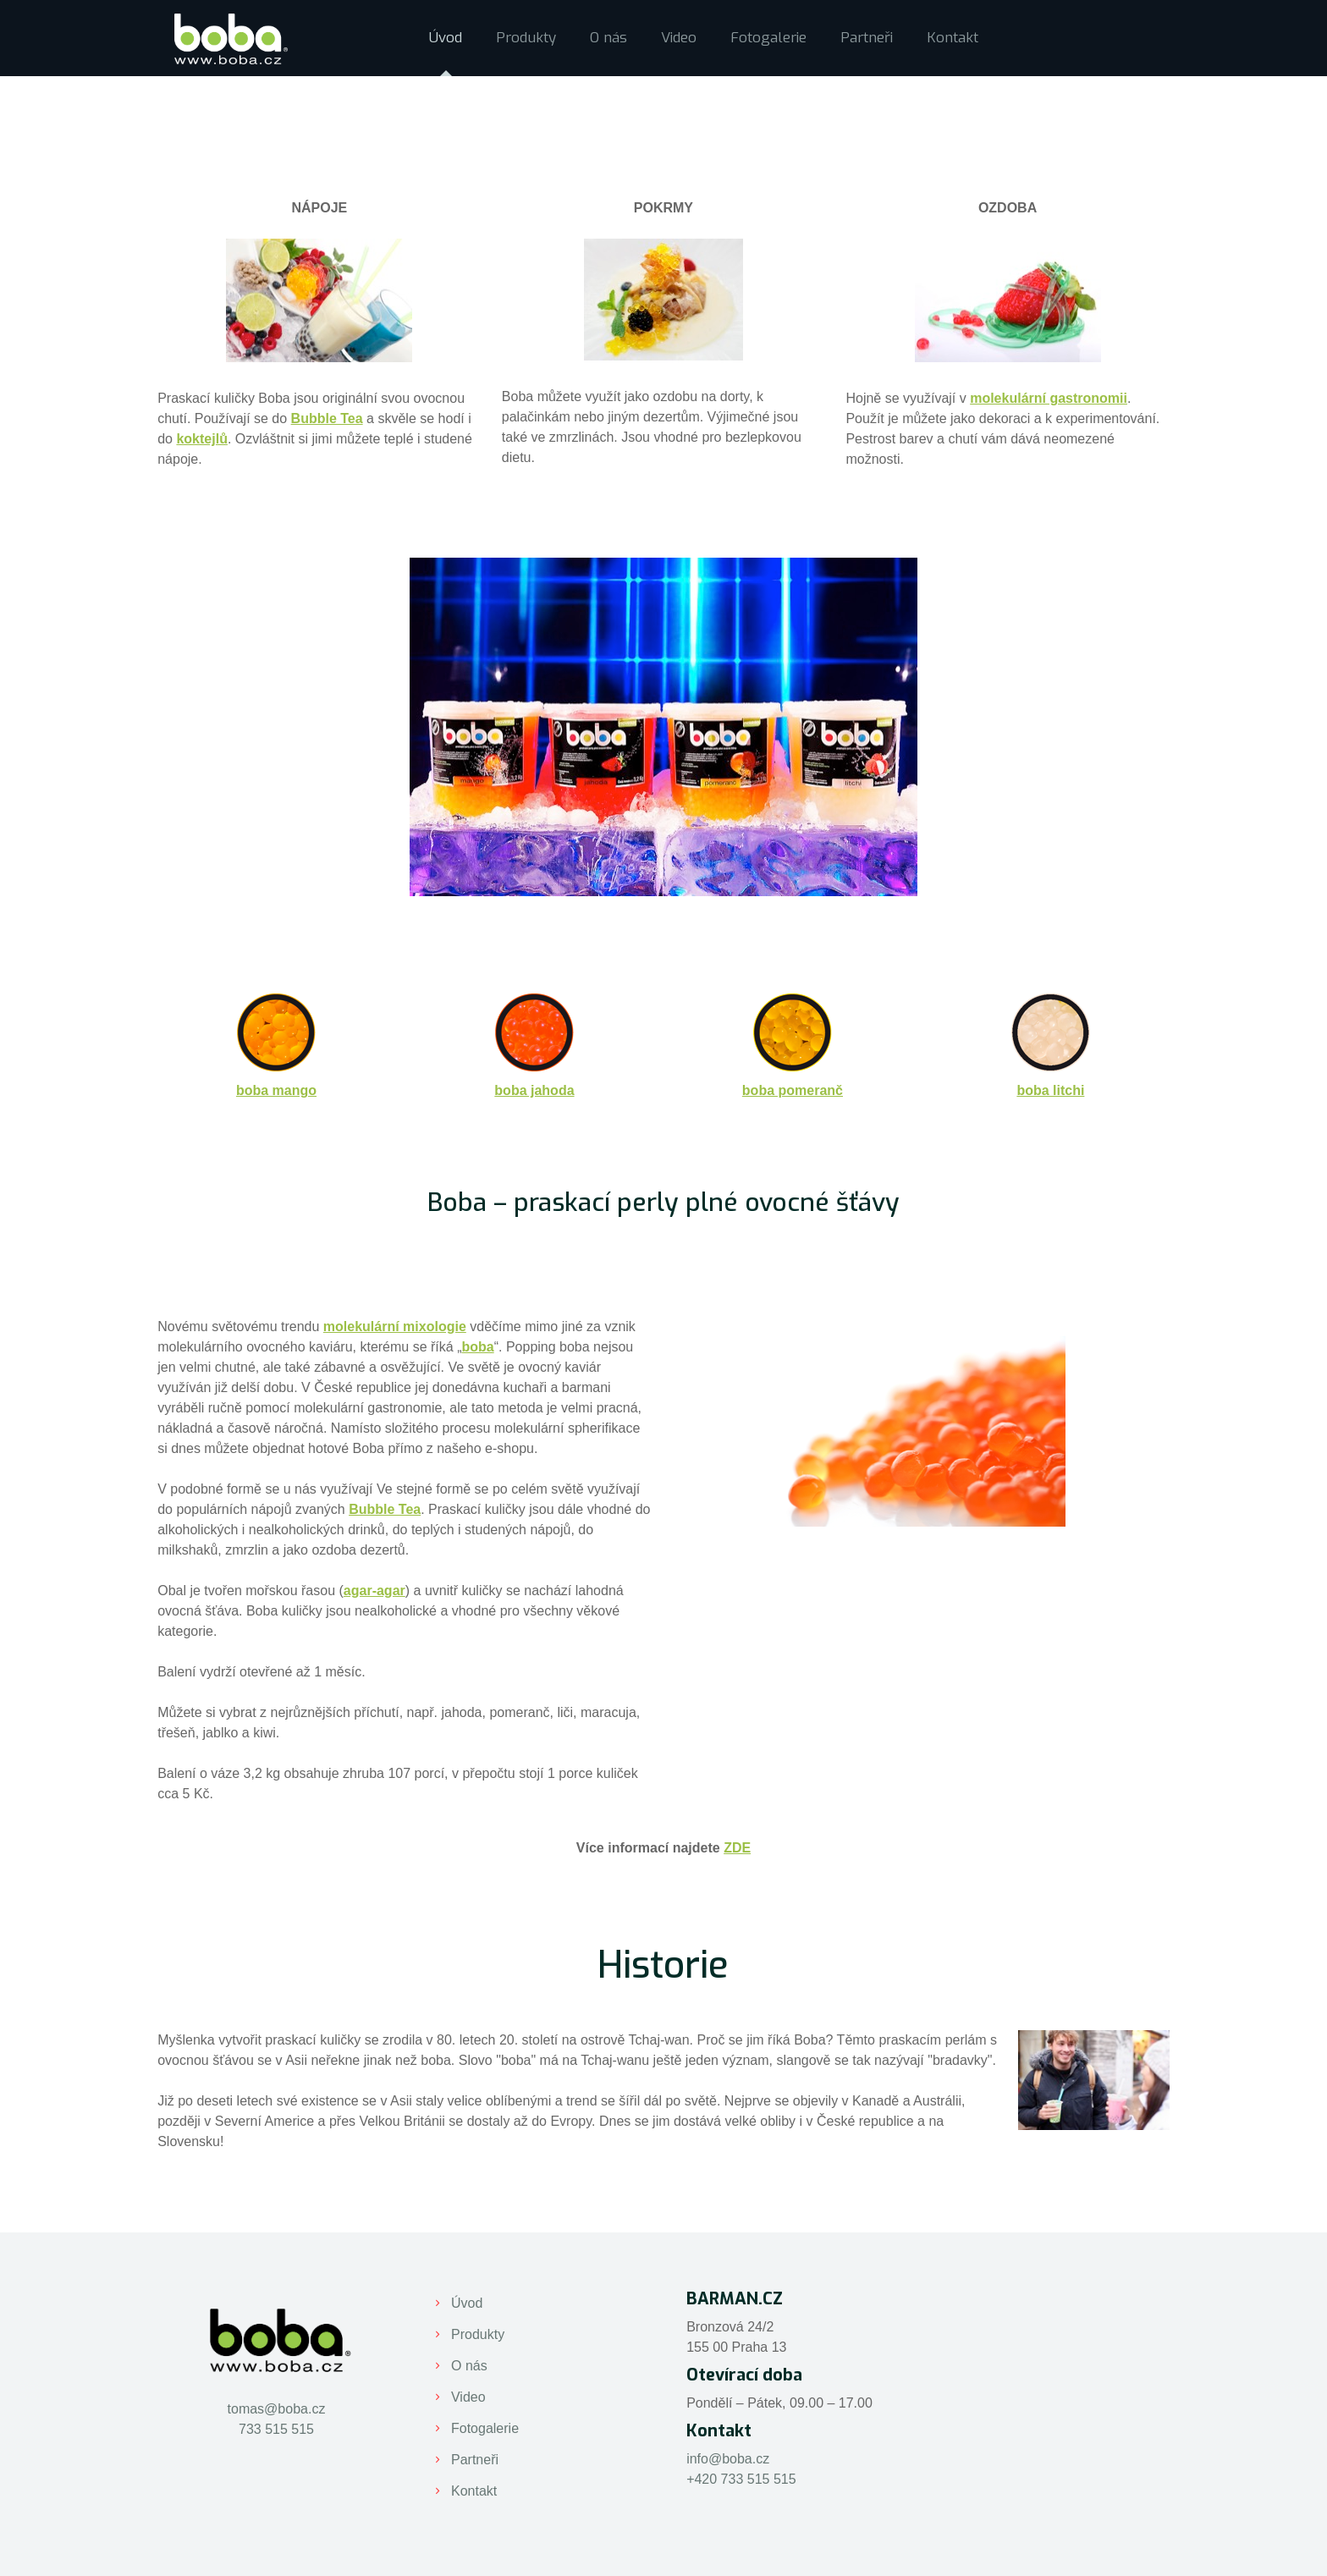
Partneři (474, 2459)
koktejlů (201, 439)
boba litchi (1050, 1090)
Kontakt (474, 2491)
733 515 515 (276, 2429)
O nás (469, 2366)
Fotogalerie (485, 2428)
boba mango (276, 1090)
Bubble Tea (327, 418)
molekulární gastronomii (1048, 398)
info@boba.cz (727, 2459)
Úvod (466, 2303)
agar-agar (374, 1590)
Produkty (477, 2334)
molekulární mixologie (394, 1326)
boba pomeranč (792, 1090)
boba (477, 1347)
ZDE (737, 1848)
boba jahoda (534, 1090)
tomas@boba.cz (277, 2409)
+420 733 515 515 (741, 2479)
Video (468, 2397)
